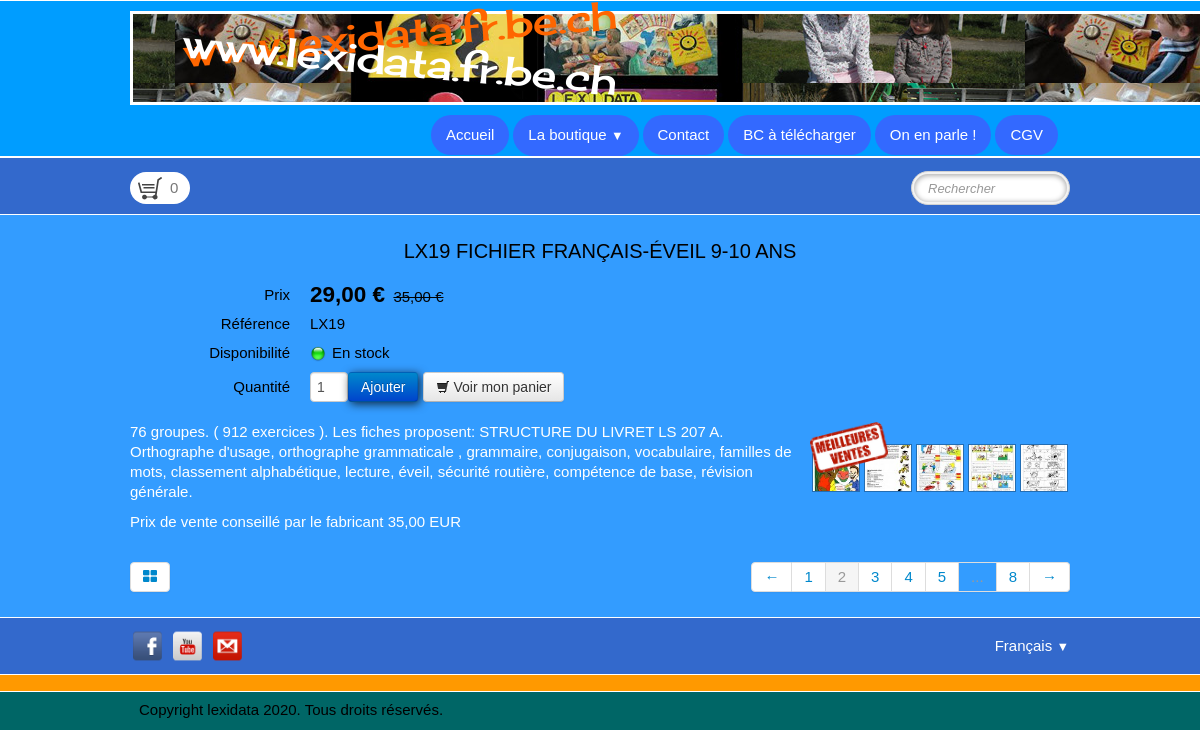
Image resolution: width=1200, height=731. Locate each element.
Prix (277, 294)
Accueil (470, 134)
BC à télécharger (799, 134)
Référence (255, 323)
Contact (684, 134)
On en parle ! (933, 134)
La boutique (575, 134)
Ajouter (383, 387)
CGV (1026, 134)
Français (1032, 645)
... (977, 576)
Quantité (261, 386)
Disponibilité (249, 352)
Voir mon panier (494, 387)
